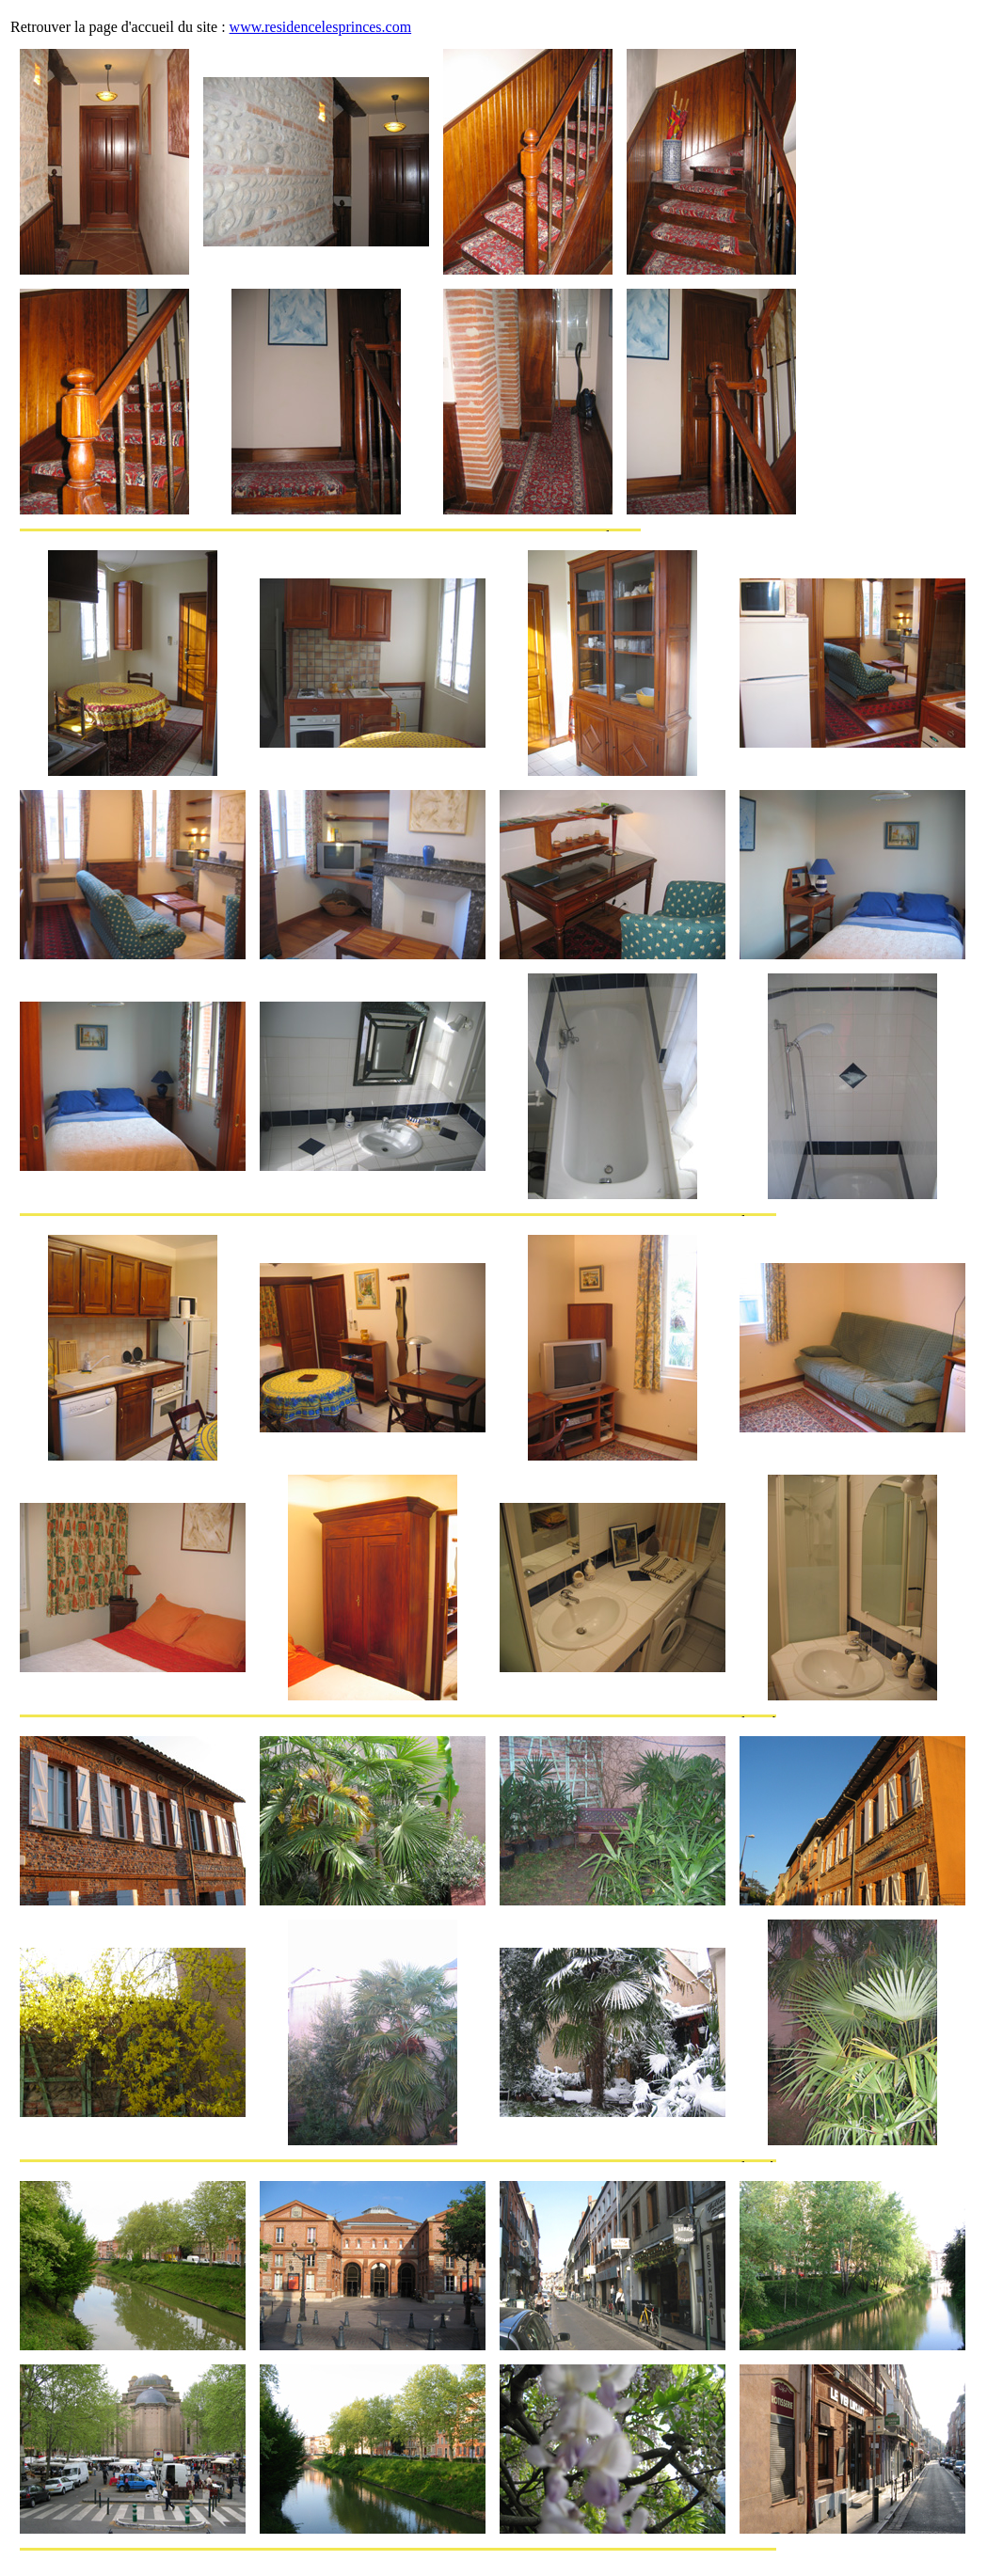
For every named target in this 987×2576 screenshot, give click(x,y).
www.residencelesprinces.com (321, 27)
